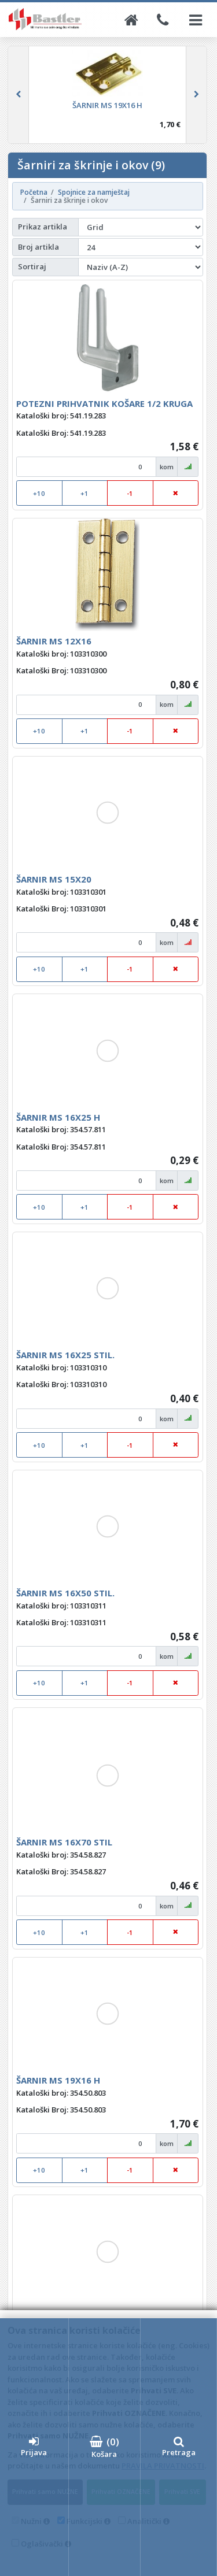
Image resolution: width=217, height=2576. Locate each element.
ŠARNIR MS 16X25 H (58, 1117)
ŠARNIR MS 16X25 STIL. (65, 1355)
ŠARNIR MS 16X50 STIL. (65, 1593)
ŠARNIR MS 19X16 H (58, 2080)
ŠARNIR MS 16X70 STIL (64, 1842)
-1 (130, 493)
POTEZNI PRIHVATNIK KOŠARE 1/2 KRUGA (104, 403)
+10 (39, 493)
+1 (84, 493)
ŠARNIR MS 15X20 (53, 879)
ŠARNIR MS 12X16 (53, 641)
